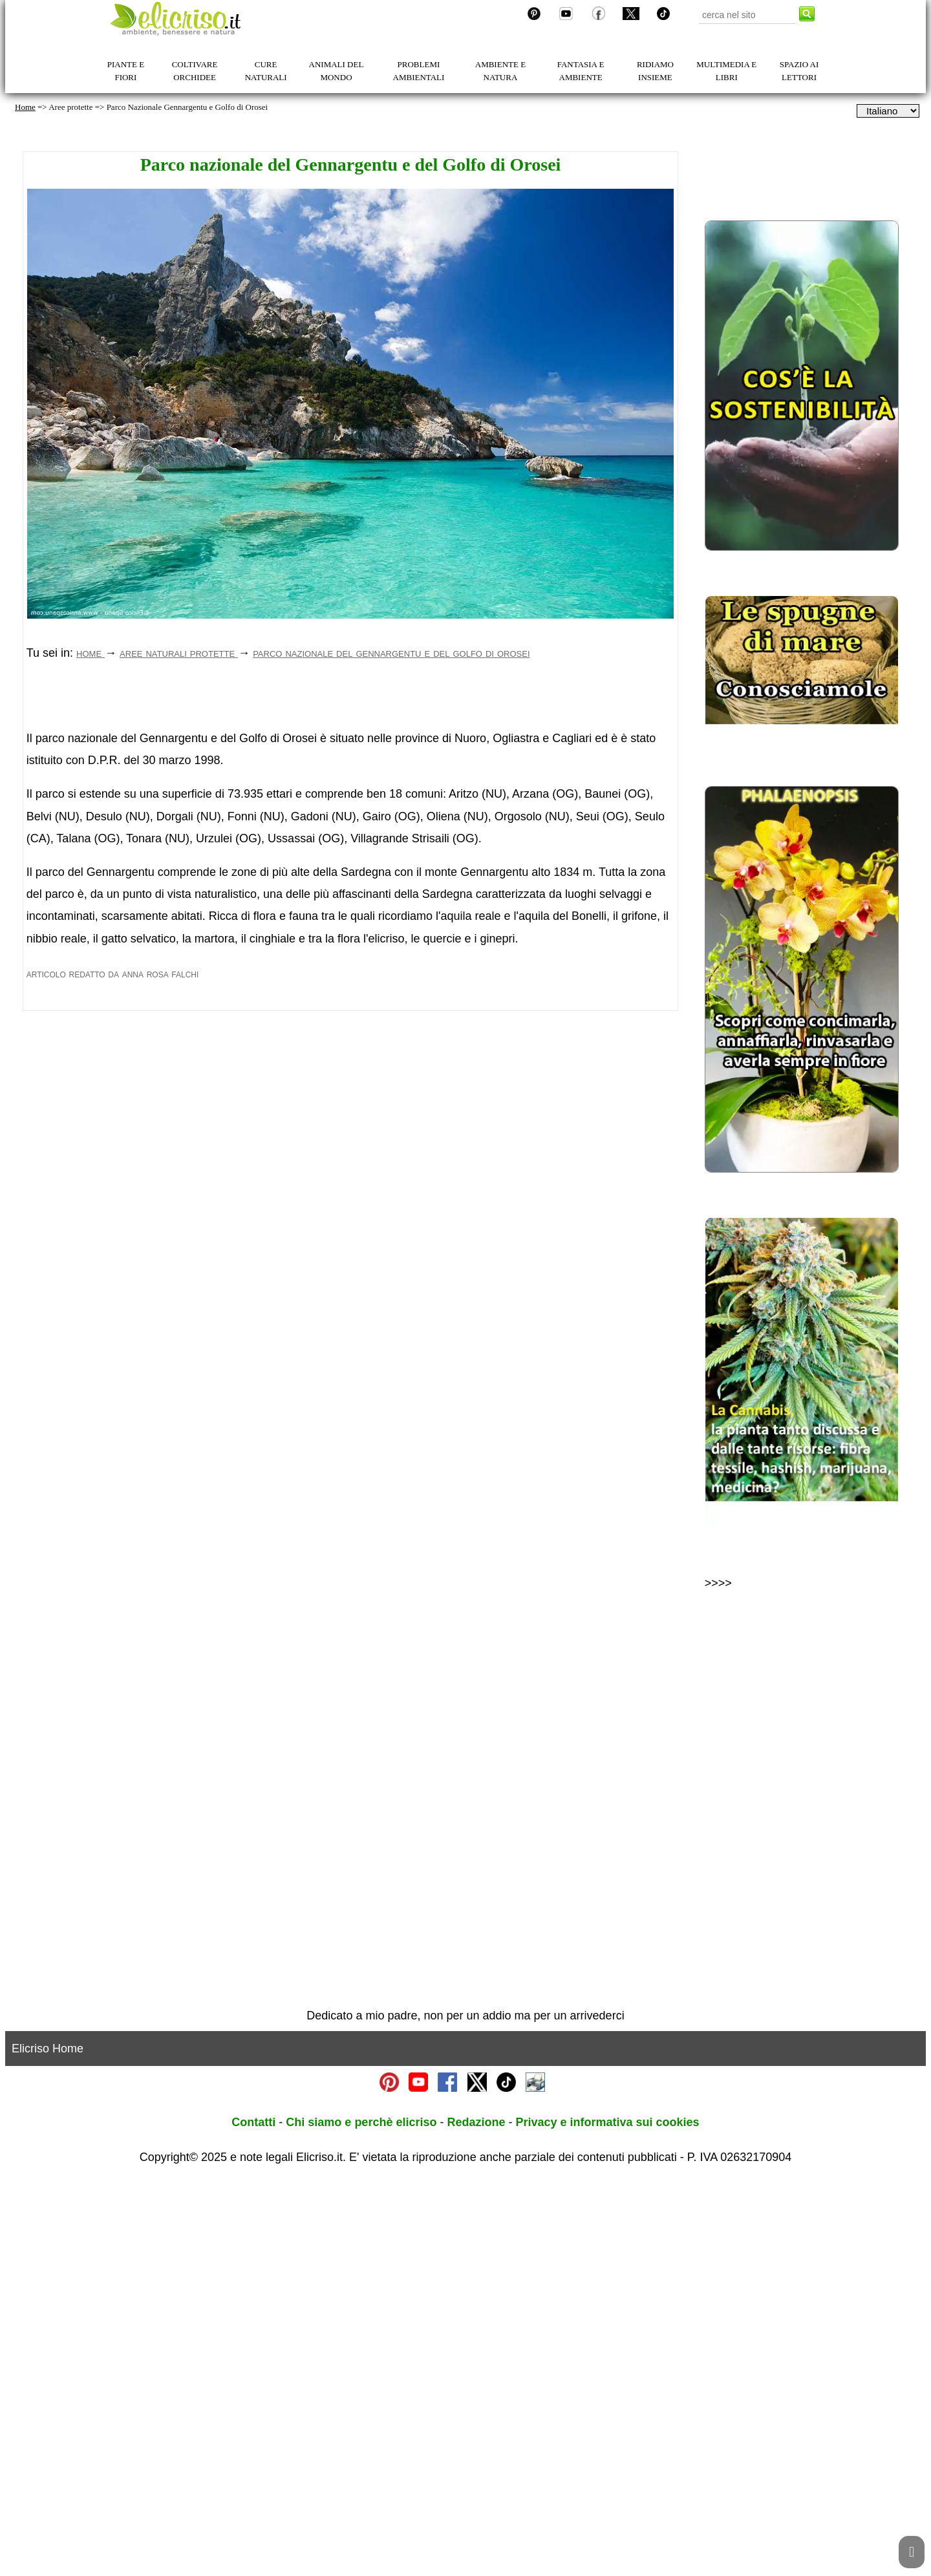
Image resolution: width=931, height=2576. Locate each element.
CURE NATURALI (266, 70)
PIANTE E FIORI (125, 70)
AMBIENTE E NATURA (500, 70)
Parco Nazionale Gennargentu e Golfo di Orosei (187, 107)
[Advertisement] (350, 793)
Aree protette (70, 107)
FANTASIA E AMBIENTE (581, 70)
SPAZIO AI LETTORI (799, 70)
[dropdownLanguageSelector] (888, 111)
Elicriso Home (47, 2443)
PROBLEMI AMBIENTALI (419, 70)
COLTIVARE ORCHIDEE (195, 70)
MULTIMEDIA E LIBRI (726, 70)
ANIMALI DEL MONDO (336, 70)
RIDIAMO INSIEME (655, 70)
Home (25, 107)
